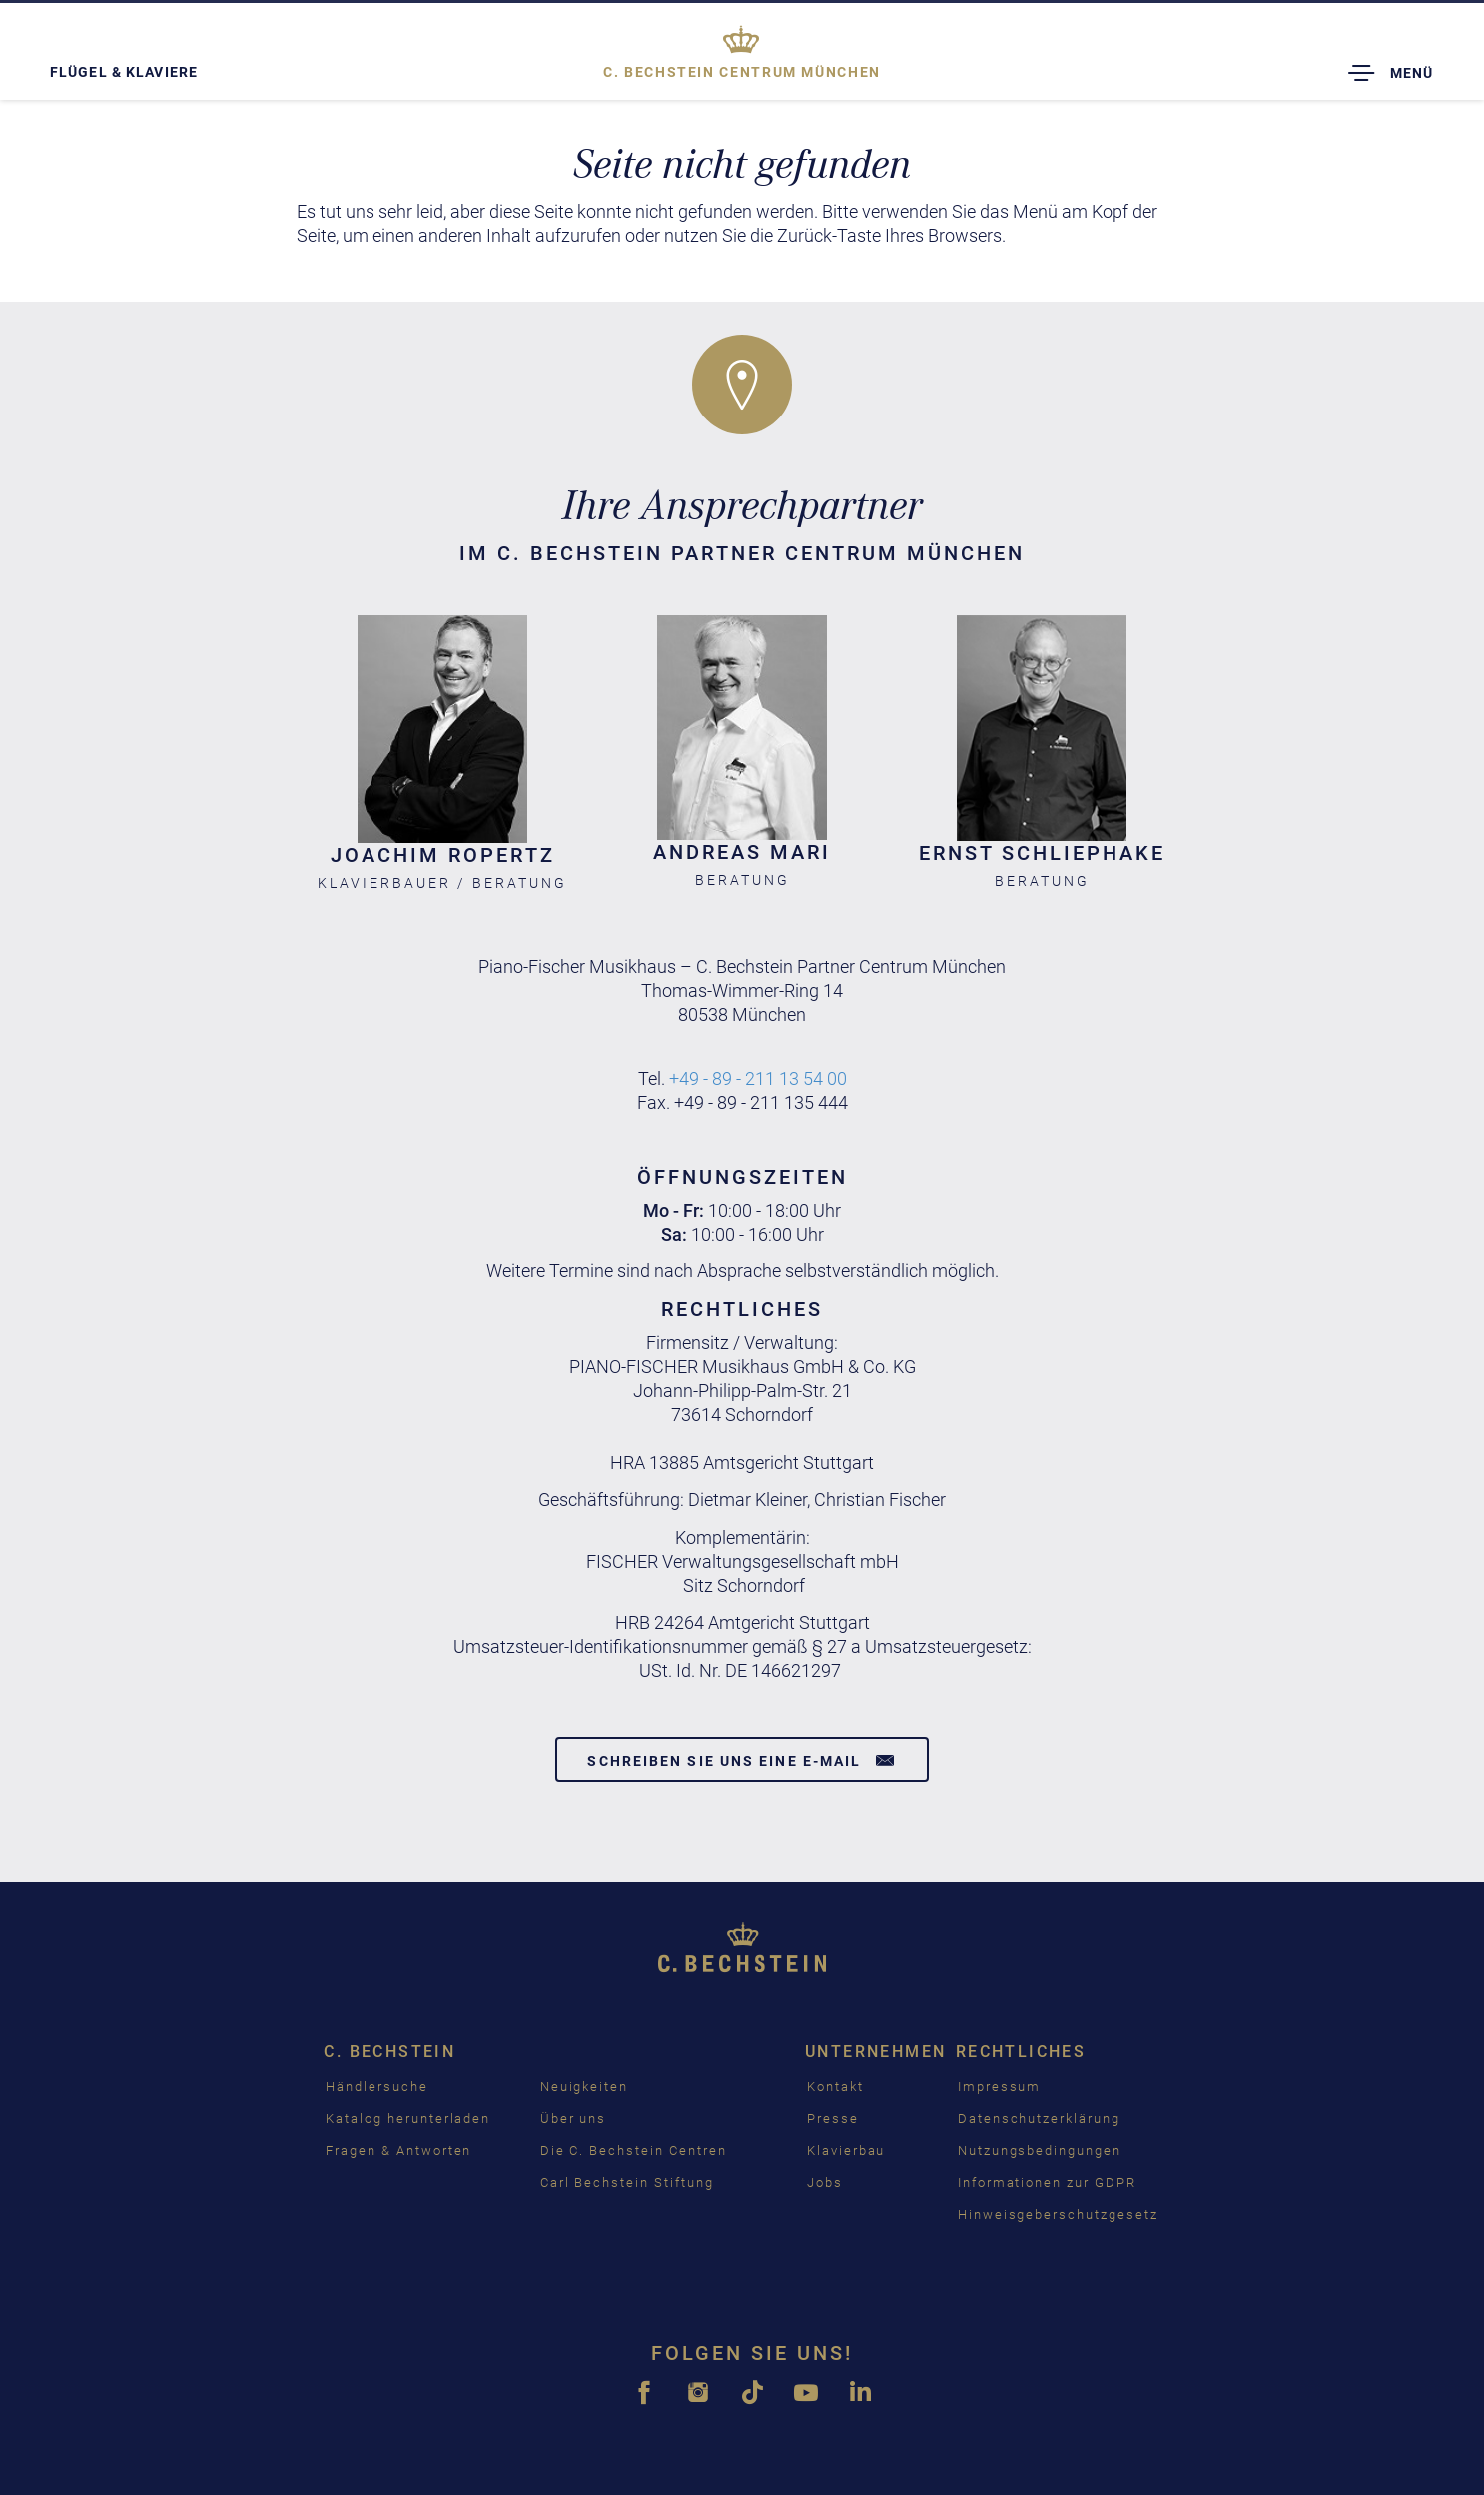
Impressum (1000, 2086)
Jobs (825, 2182)
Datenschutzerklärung (1039, 2118)
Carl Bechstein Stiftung (627, 2182)
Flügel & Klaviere (124, 72)
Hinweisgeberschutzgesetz (1058, 2214)
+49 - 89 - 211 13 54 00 (758, 1078)
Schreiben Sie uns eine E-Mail (741, 1760)
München (742, 72)
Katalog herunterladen (408, 2118)
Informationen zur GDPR (1047, 2182)
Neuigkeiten (584, 2086)
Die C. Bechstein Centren (633, 2150)
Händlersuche (376, 2086)
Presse (833, 2118)
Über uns (573, 2118)
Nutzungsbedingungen (1039, 2150)
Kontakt (835, 2086)
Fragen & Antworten (398, 2150)
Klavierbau (846, 2150)
